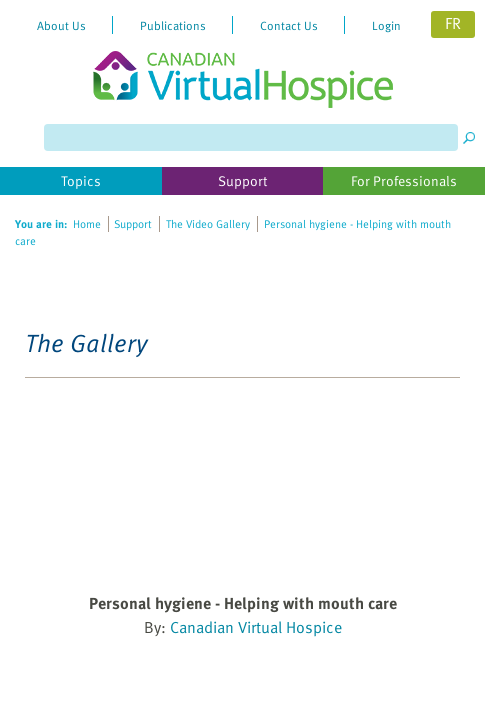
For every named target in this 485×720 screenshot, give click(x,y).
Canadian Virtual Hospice (256, 627)
